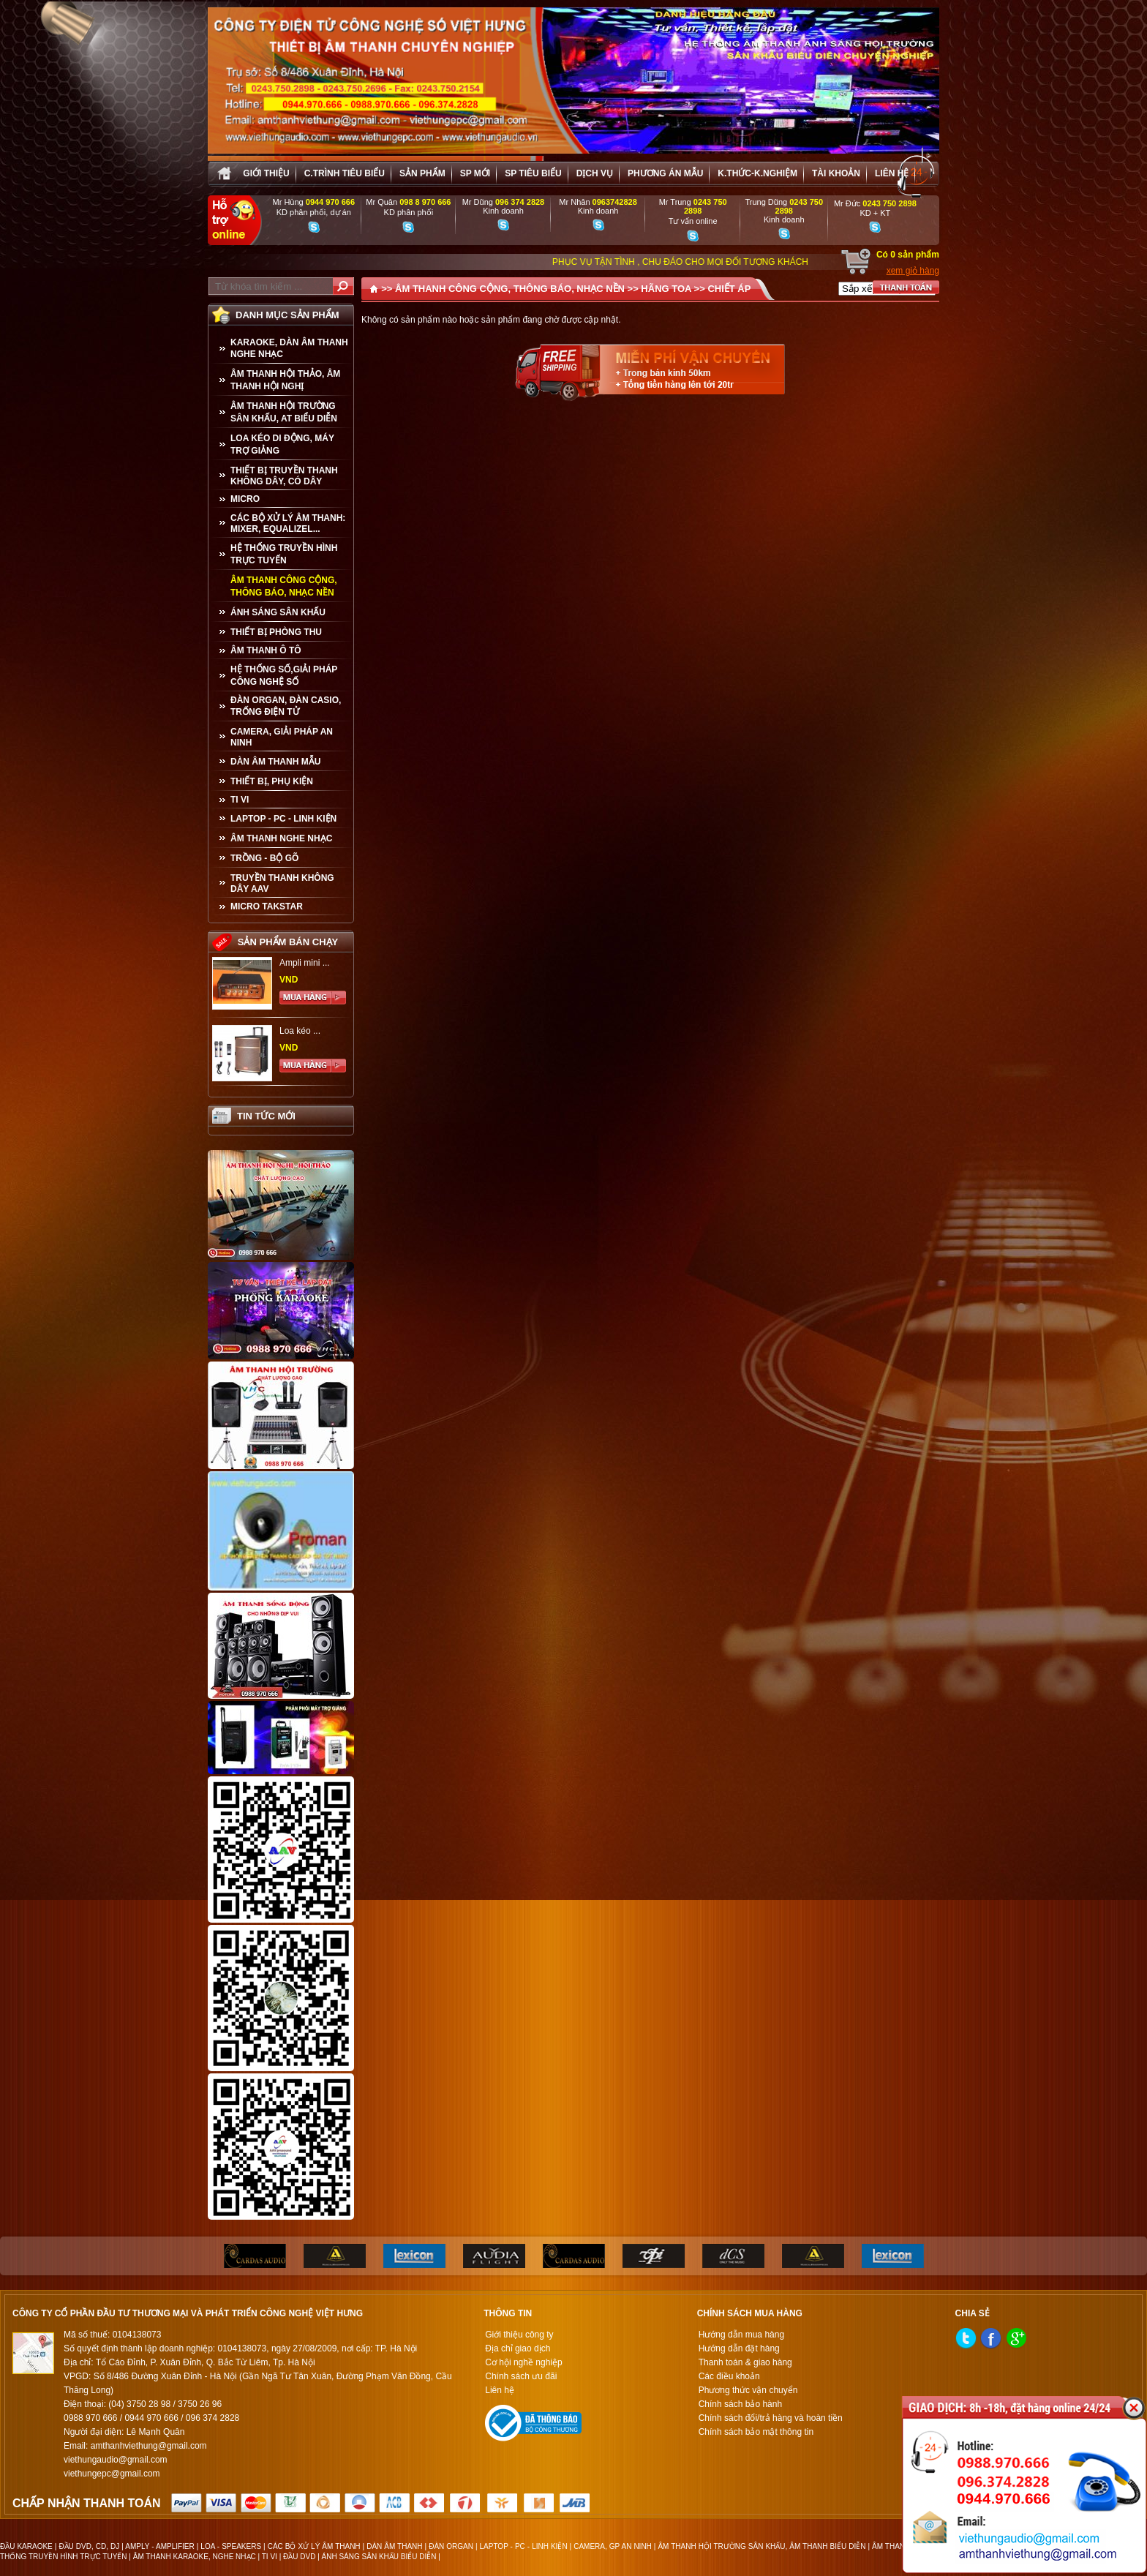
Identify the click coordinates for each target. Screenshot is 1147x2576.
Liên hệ (892, 173)
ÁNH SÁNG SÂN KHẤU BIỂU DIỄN (379, 2557)
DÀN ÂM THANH (394, 2546)
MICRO (245, 499)
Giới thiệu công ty (519, 2334)
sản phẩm (422, 173)
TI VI (239, 800)
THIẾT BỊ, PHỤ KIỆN (271, 781)
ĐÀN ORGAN (451, 2546)
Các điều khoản (729, 2376)
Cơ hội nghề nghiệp (523, 2362)
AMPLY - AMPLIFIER (160, 2546)
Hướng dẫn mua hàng (741, 2334)
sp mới (475, 173)
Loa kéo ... (299, 1031)
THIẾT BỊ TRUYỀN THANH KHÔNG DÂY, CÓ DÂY (284, 476)
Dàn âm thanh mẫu (275, 761)
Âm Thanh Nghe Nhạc (281, 838)
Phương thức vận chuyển (748, 2390)
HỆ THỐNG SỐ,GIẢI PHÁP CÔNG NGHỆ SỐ (283, 675)
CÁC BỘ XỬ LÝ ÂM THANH (314, 2546)
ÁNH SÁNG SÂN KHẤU (278, 612)
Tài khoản (836, 173)
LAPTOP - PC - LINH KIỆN (283, 819)
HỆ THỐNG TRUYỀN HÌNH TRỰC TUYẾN (283, 554)
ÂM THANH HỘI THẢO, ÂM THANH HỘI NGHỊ (285, 380)
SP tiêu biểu (533, 173)
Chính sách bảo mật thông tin (756, 2432)
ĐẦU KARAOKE (26, 2546)
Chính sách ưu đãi (521, 2376)
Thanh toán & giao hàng (745, 2362)
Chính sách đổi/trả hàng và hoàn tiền (771, 2418)
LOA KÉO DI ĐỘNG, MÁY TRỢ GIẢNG (282, 444)
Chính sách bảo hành (740, 2404)
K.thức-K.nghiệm (757, 173)
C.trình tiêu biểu (344, 173)
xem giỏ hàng (913, 271)
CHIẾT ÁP (729, 288)
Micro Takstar (266, 906)
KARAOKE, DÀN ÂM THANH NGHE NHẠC (289, 348)
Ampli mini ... (304, 963)
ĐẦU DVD (299, 2557)
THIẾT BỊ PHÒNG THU (276, 632)
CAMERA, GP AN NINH (613, 2546)
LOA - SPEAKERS (230, 2546)
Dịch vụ (594, 173)
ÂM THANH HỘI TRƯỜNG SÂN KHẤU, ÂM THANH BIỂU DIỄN (761, 2546)
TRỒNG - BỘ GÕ (264, 858)
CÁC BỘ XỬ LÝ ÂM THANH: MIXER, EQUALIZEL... (287, 523)
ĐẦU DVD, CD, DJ (89, 2546)
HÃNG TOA (666, 288)
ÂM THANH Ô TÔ (265, 650)
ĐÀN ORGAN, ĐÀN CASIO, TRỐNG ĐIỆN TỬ (285, 706)
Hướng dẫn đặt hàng (739, 2348)
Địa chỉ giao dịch (517, 2348)
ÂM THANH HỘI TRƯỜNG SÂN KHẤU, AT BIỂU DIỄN (283, 412)
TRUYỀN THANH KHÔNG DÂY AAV (282, 883)
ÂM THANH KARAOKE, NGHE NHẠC (194, 2557)
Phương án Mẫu (665, 173)
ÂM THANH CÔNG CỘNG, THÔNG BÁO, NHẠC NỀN (283, 586)
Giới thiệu (266, 173)
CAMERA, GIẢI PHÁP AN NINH (281, 737)
